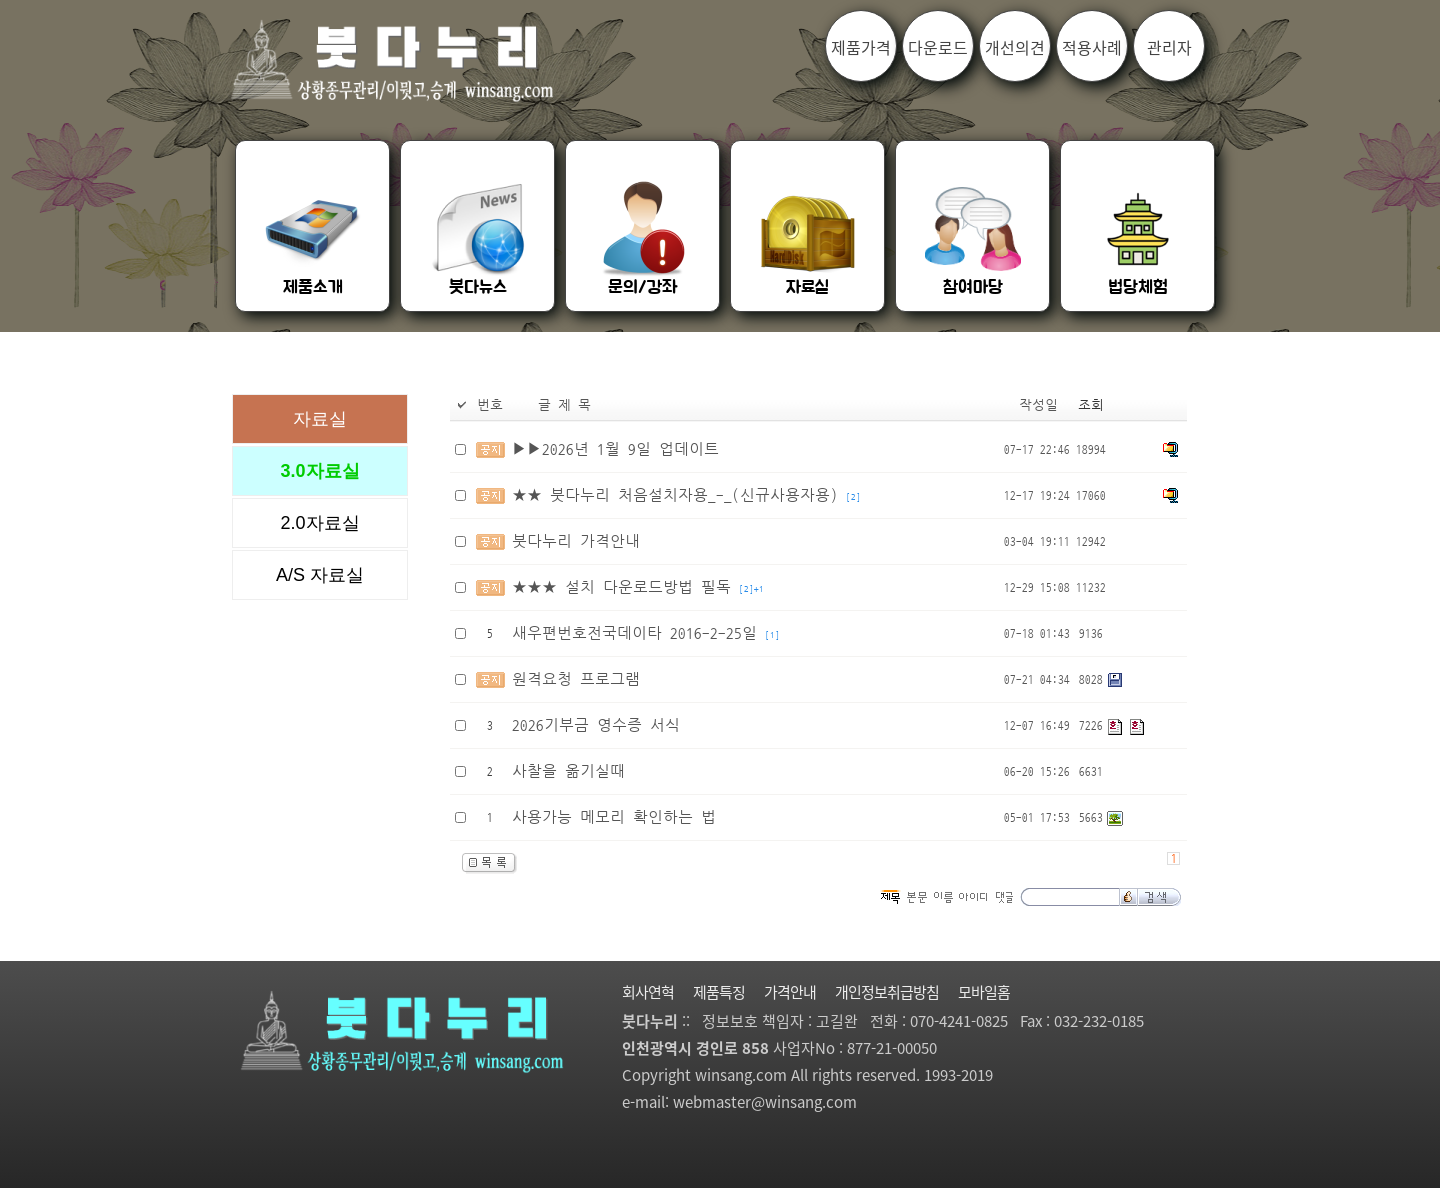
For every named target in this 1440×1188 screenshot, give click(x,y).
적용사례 (1092, 47)
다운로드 (938, 47)
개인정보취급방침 (887, 992)
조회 (1091, 405)
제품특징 (719, 992)
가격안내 (790, 992)
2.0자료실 (319, 523)
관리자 (1169, 47)
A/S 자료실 (320, 575)
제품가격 (861, 47)
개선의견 (1015, 47)
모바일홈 (984, 992)
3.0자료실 (319, 471)
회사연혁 (648, 992)
